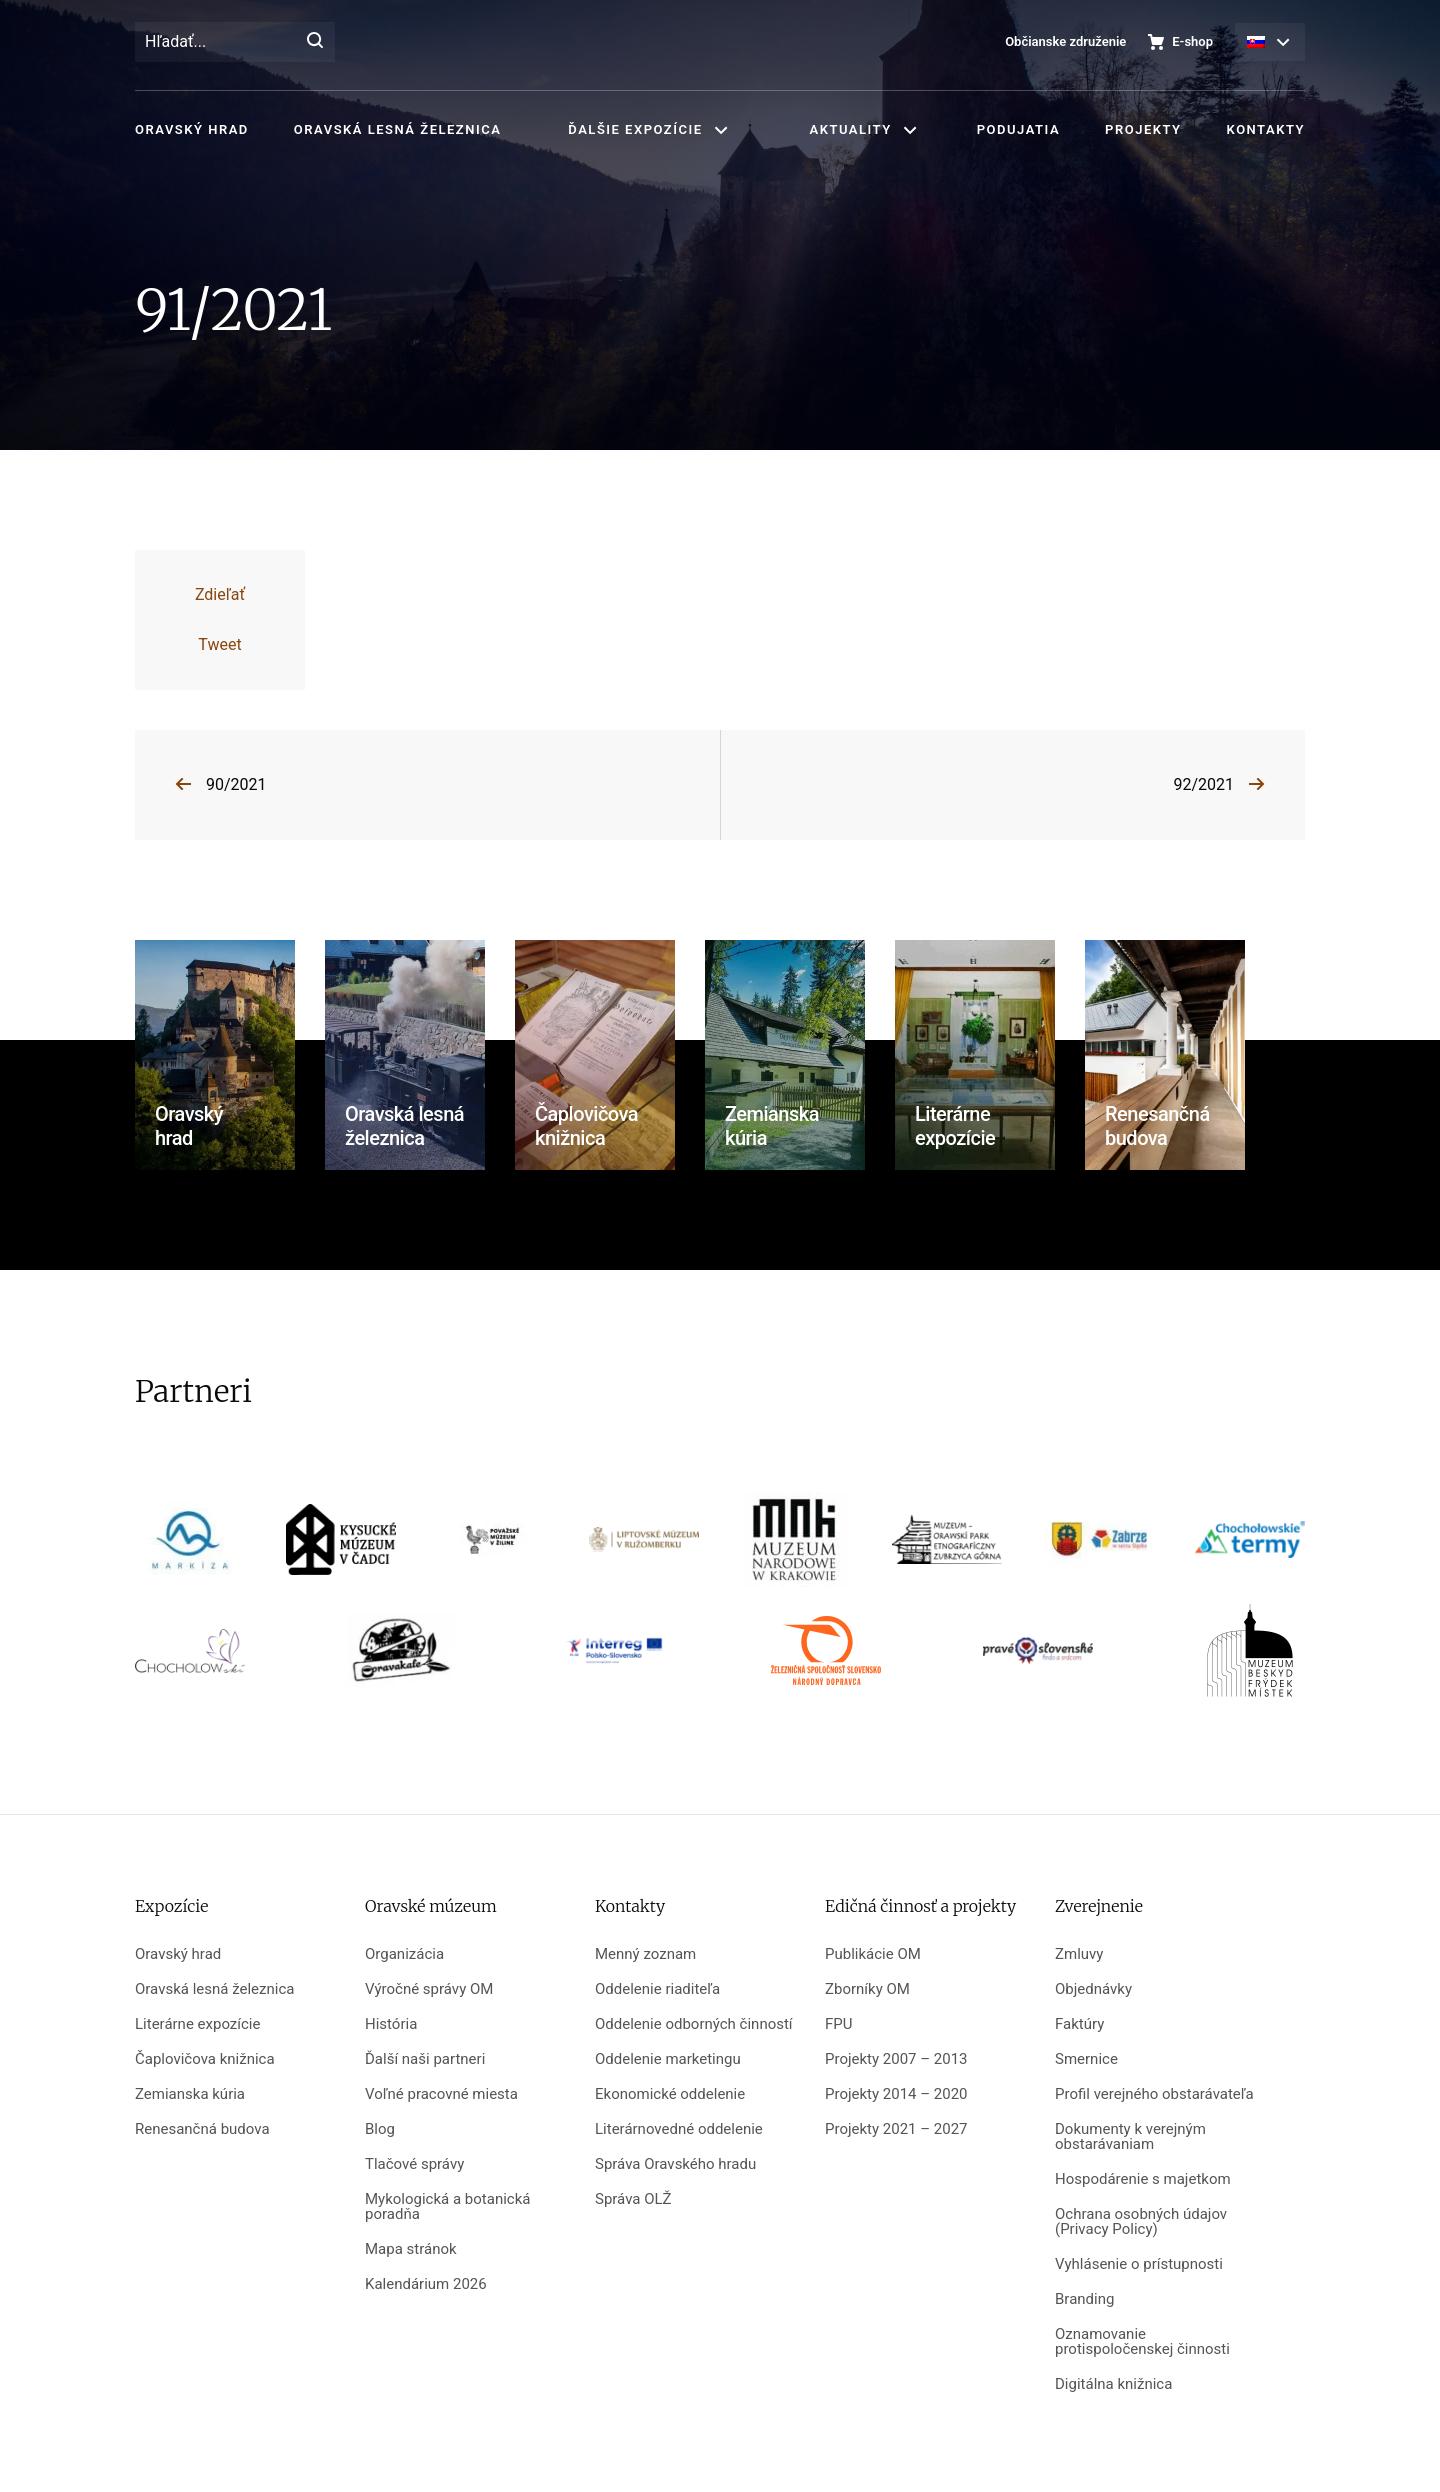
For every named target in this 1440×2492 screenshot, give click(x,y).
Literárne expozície (197, 2024)
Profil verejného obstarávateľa (1154, 2094)
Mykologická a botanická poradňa (447, 2207)
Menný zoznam (645, 1954)
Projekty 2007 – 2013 (896, 2059)
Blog (380, 2129)
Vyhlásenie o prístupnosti (1139, 2264)
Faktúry (1079, 2024)
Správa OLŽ (633, 2199)
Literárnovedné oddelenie (679, 2129)
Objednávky (1093, 1989)
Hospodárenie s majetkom (1143, 2179)
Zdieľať (220, 594)
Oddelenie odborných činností (694, 2024)
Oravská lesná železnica (397, 129)
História (391, 2024)
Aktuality (851, 129)
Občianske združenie (1065, 41)
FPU (838, 2024)
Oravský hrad (192, 129)
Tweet (219, 644)
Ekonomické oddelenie (670, 2094)
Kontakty (1266, 129)
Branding (1084, 2299)
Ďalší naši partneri (425, 2059)
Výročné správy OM (429, 1989)
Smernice (1086, 2059)
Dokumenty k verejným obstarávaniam (1130, 2137)
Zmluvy (1079, 1954)
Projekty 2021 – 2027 (896, 2129)
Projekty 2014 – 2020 (896, 2094)
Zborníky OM (867, 1989)
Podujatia (1018, 129)
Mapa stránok (411, 2249)
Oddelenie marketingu (668, 2059)
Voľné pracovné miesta (441, 2094)
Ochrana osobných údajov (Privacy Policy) (1141, 2222)
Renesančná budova (202, 2129)
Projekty (1143, 129)
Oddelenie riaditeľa (657, 1989)
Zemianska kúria (190, 2094)
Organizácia (404, 1954)
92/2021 (1203, 784)
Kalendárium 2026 (426, 2284)
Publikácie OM (873, 1954)
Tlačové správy (414, 2164)
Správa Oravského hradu (675, 2164)
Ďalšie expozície (635, 129)
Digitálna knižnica (1113, 2384)
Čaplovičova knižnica (205, 2059)
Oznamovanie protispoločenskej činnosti (1142, 2342)
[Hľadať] (315, 42)
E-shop (1192, 41)
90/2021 (236, 784)
